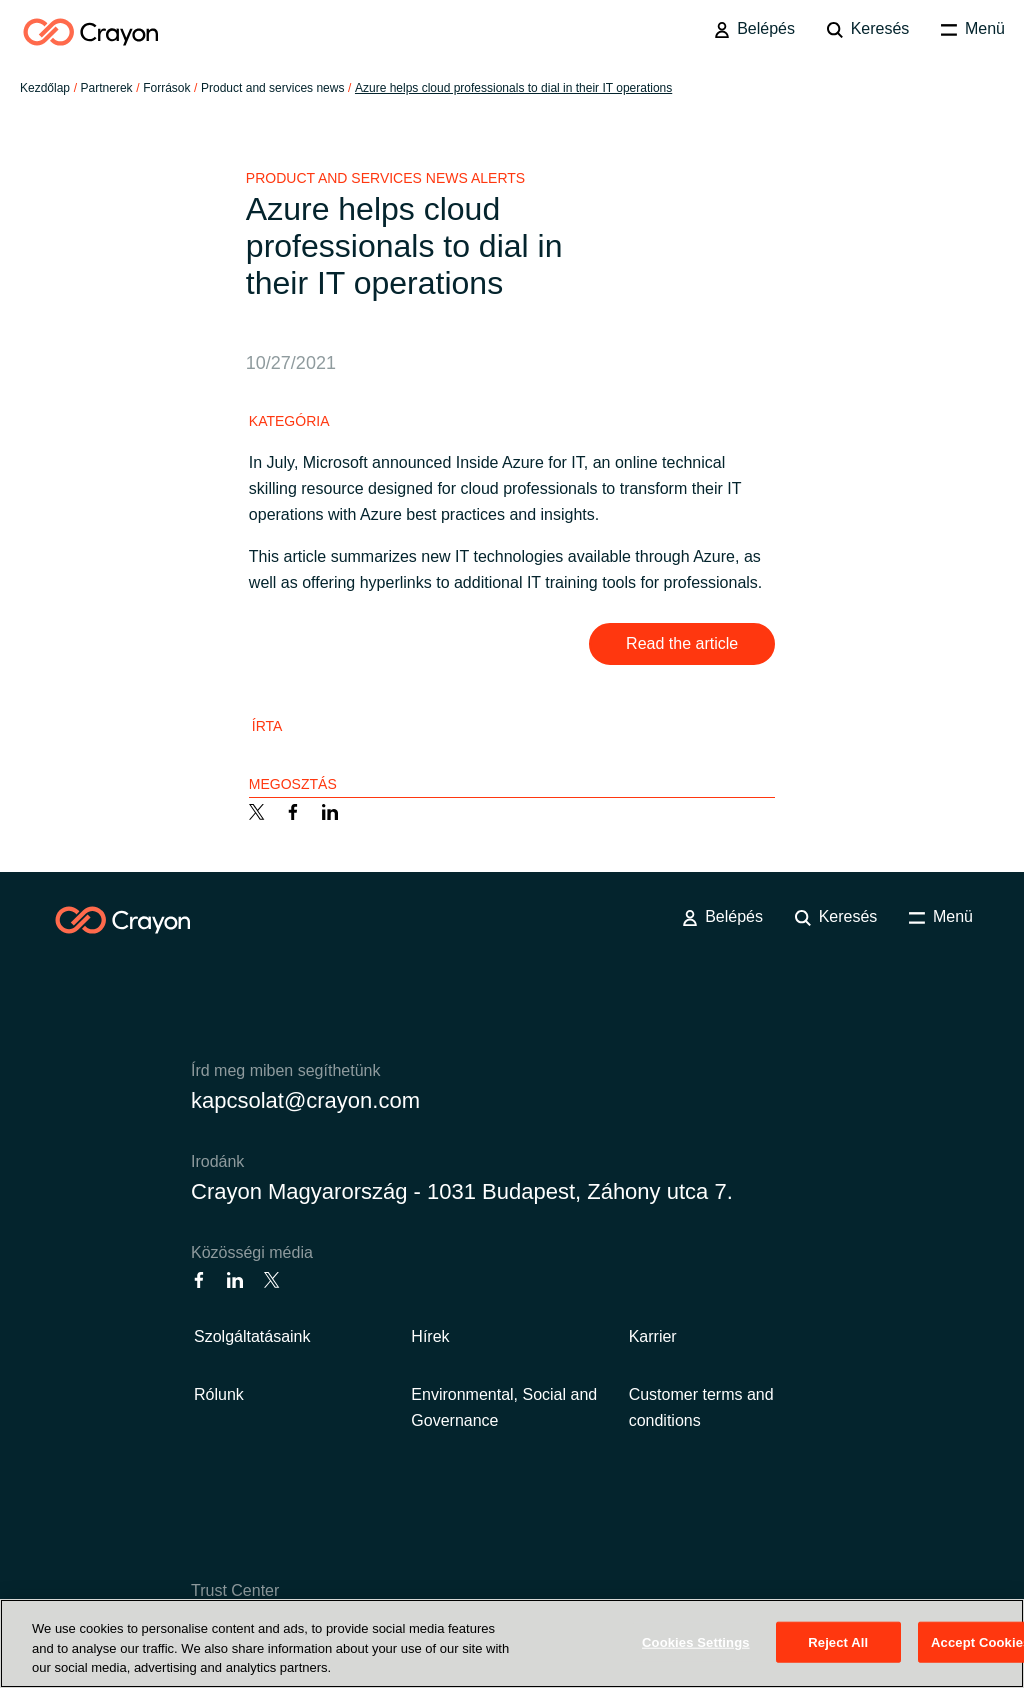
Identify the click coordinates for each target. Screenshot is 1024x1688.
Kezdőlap (45, 88)
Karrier (653, 1336)
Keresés (868, 29)
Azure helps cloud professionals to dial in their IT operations (513, 88)
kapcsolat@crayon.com (305, 1100)
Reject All (838, 1641)
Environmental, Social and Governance (504, 1407)
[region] (512, 1643)
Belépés (754, 29)
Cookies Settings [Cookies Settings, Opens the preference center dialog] (696, 1641)
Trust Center (235, 1590)
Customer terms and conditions (701, 1407)
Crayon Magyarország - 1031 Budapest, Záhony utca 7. (462, 1191)
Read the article (682, 643)
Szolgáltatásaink (252, 1336)
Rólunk (219, 1394)
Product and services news (272, 88)
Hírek (430, 1336)
